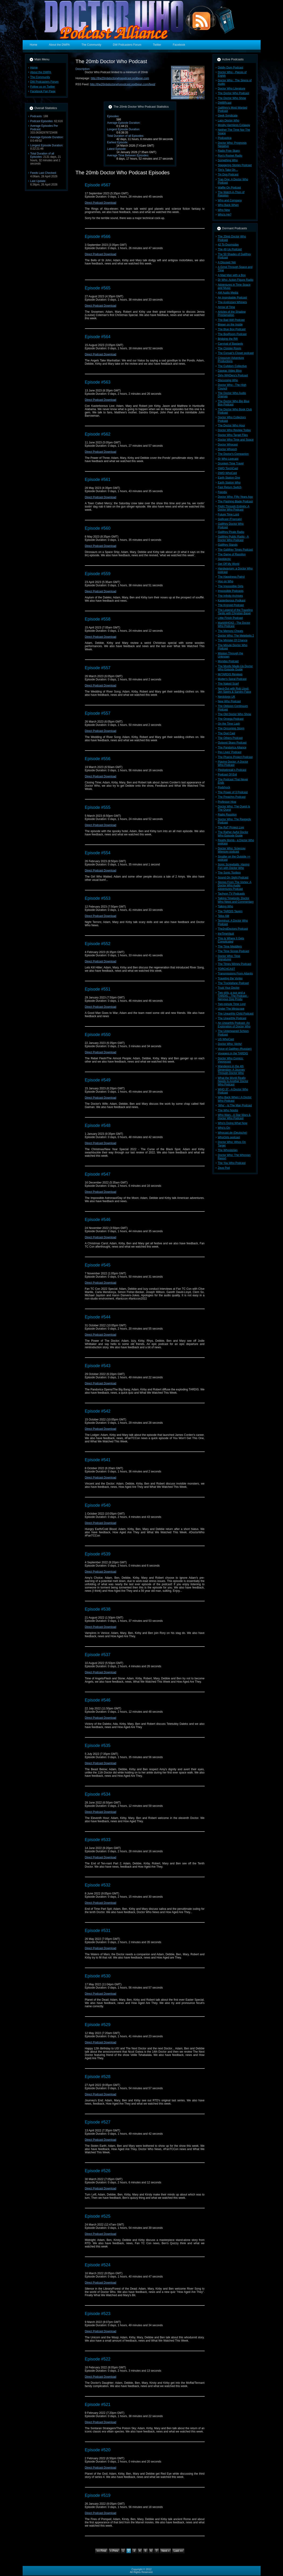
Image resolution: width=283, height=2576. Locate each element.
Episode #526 (98, 2170)
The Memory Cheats (230, 631)
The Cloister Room (229, 348)
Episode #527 (98, 2122)
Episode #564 (98, 336)
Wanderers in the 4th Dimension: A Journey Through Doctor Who (231, 1070)
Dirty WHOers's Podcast (233, 375)
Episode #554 (98, 853)
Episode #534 (98, 1794)
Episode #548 (98, 1125)
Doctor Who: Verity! (230, 1044)
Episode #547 (98, 1174)
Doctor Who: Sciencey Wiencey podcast (232, 850)
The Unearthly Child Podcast (236, 1013)
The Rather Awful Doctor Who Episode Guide (233, 833)
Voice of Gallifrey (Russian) (235, 1048)
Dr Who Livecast (228, 458)
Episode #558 (98, 619)
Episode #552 (98, 943)
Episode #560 (98, 528)
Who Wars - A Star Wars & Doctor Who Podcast (234, 1116)
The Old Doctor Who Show (234, 714)
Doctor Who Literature (231, 88)
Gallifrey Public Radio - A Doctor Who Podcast (233, 538)
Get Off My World (228, 564)
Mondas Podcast (228, 661)
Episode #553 (98, 898)
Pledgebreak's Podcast (232, 770)
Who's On (224, 1127)
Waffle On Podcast (229, 187)
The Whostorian (228, 1150)
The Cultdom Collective (232, 366)
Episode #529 (98, 2024)
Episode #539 (98, 1554)
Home (34, 67)
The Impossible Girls (230, 586)
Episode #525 (98, 2216)
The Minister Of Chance (233, 640)
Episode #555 (98, 807)
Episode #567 (98, 185)
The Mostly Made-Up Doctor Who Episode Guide (235, 668)
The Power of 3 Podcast (233, 792)
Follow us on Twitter (42, 86)
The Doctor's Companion (233, 454)
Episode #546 (98, 1219)
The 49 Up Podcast (230, 249)
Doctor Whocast (228, 444)
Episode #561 (98, 479)
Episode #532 (98, 1885)
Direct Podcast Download (100, 202)
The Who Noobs (228, 1110)
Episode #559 (98, 573)
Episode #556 (98, 758)
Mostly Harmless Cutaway (234, 125)
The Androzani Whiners (232, 302)
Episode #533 (98, 1839)
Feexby (222, 492)
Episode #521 (98, 2404)
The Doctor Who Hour (231, 425)
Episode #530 (98, 1976)
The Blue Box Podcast (232, 329)
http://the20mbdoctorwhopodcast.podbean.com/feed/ (122, 84)
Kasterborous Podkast (231, 600)
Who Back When (228, 205)
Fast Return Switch (229, 487)
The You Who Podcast (232, 1163)
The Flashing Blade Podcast (235, 501)
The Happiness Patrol (231, 576)
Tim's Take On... (228, 170)
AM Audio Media (228, 292)
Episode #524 (98, 2265)
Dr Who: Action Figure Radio (235, 279)
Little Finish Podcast (230, 618)
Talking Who (225, 906)
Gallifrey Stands (228, 544)
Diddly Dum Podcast (230, 67)
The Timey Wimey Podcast (234, 964)
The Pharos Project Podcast (235, 757)
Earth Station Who (229, 482)
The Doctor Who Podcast (233, 93)
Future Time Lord (228, 514)
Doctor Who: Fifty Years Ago (235, 496)
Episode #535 (98, 1745)
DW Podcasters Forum (44, 81)
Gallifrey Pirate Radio (231, 532)
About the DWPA (40, 72)
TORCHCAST (226, 969)
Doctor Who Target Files (233, 435)
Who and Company (230, 200)
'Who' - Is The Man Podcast (235, 1105)
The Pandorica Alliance (232, 747)
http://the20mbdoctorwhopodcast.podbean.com (120, 78)
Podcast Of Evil (227, 774)
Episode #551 (98, 989)
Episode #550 (98, 1034)
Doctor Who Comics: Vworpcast (231, 1060)
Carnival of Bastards (230, 343)
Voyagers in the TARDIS (233, 1053)
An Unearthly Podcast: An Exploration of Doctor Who (234, 1024)
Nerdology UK (226, 696)
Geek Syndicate (228, 115)
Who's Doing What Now (232, 1123)
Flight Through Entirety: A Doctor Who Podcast (233, 508)
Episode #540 (98, 1505)
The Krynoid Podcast (231, 605)
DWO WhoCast (227, 473)
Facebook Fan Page (43, 91)
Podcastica (225, 138)
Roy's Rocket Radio (230, 155)
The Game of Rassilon (232, 554)
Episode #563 (98, 382)
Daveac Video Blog (230, 370)
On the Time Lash (229, 723)
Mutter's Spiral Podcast (232, 679)
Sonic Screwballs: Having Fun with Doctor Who (233, 866)
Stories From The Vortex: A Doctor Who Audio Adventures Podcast (235, 886)
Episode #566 (98, 236)
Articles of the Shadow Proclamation (232, 313)
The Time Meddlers (230, 946)
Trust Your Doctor (229, 987)
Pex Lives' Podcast (229, 752)
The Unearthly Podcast (232, 1018)
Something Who (228, 160)
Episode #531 (98, 1930)
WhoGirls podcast (229, 1137)
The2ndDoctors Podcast (233, 928)
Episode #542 (98, 1411)
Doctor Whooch (227, 449)
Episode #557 (98, 667)
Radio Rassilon (227, 814)
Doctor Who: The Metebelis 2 (236, 635)
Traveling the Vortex (230, 978)
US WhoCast (226, 1039)
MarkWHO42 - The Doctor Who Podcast (234, 624)
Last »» (178, 2550)
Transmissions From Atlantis (235, 973)
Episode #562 (98, 434)
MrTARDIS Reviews (230, 674)
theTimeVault (226, 933)
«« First (101, 2550)
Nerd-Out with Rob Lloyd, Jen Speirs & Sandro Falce (234, 690)
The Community (40, 77)
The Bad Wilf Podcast (231, 320)
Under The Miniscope (231, 1008)
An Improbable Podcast (232, 297)
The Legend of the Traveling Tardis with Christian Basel (235, 611)
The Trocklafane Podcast (233, 983)
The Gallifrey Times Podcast (235, 549)
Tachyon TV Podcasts (231, 893)
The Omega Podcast (231, 718)
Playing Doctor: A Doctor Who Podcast (233, 763)
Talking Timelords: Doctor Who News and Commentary (236, 900)
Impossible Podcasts (231, 591)
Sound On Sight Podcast (233, 877)
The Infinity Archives (230, 595)
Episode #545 (98, 1265)
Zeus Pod (224, 1168)
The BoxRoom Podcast (232, 334)
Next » (165, 2550)
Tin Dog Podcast (228, 174)
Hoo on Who (226, 581)
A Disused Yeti (227, 262)
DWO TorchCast (228, 468)
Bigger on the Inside (230, 324)
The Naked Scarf (228, 683)
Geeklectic (224, 559)
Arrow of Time (226, 307)
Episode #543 (98, 1365)
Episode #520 (98, 2450)
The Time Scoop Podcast (233, 951)
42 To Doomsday (228, 244)
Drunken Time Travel (231, 463)
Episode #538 (98, 1609)
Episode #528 (98, 2076)
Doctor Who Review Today (234, 430)
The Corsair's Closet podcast (236, 353)
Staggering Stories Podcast (235, 165)
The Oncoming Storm (231, 728)
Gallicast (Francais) (230, 519)
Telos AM (223, 916)
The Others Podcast (230, 738)
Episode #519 (98, 2495)
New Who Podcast (229, 701)
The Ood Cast (226, 733)
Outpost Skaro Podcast (232, 742)
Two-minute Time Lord (232, 1004)
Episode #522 (98, 2359)
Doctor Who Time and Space (236, 439)
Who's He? (224, 214)
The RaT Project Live (231, 827)
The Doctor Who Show (232, 98)
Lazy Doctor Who (228, 120)
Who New (224, 210)
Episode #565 (98, 288)
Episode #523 (98, 2313)
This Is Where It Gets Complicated (231, 940)
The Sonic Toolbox (229, 872)
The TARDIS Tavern (230, 911)
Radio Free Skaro (229, 150)
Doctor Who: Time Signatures (229, 957)
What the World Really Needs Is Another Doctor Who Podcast (233, 1081)
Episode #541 (98, 1460)
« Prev (114, 2550)
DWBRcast (225, 102)
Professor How (227, 801)
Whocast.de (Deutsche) (232, 1132)
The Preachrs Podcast (232, 797)
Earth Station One (229, 477)
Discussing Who (228, 380)
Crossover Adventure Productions (231, 359)
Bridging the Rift (228, 338)
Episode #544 (98, 1317)
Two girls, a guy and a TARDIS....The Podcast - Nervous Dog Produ (233, 996)
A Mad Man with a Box (232, 275)
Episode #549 (98, 1080)
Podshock (224, 787)
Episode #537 (98, 1654)
